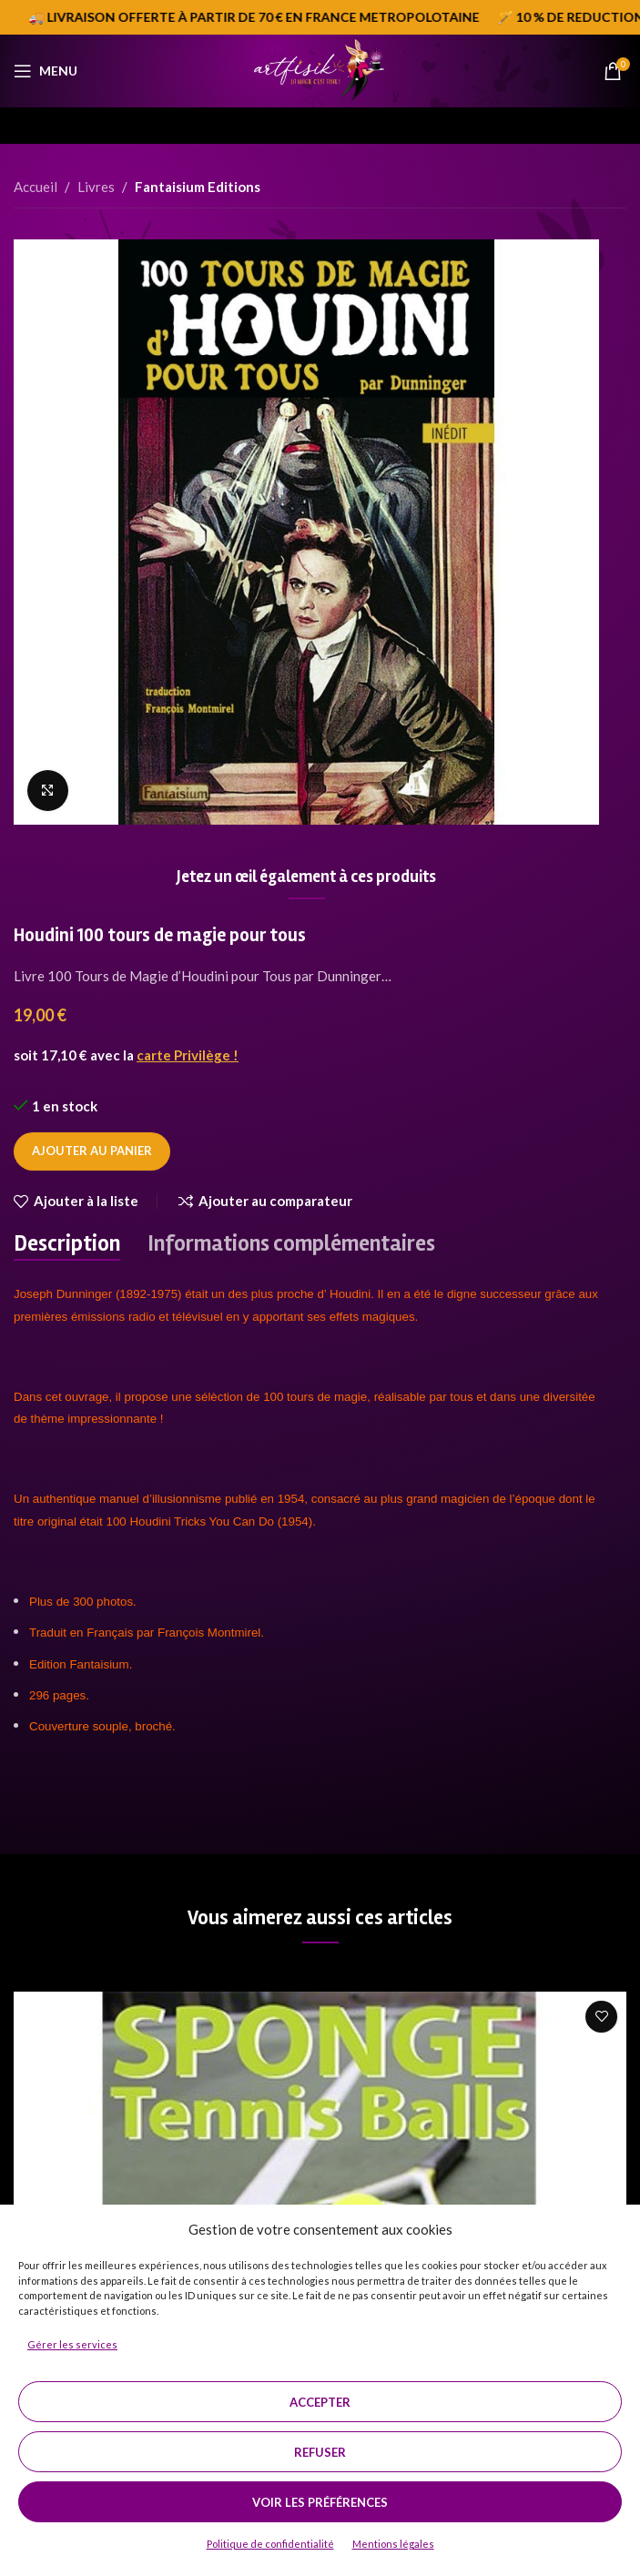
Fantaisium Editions (197, 186)
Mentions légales (393, 2544)
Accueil (35, 186)
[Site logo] (320, 69)
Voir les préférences (320, 2502)
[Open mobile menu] (45, 71)
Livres (96, 186)
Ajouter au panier (92, 1150)
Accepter (320, 2402)
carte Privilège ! (188, 1055)
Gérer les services (72, 2344)
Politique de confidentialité (270, 2544)
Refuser (320, 2452)
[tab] (67, 1244)
